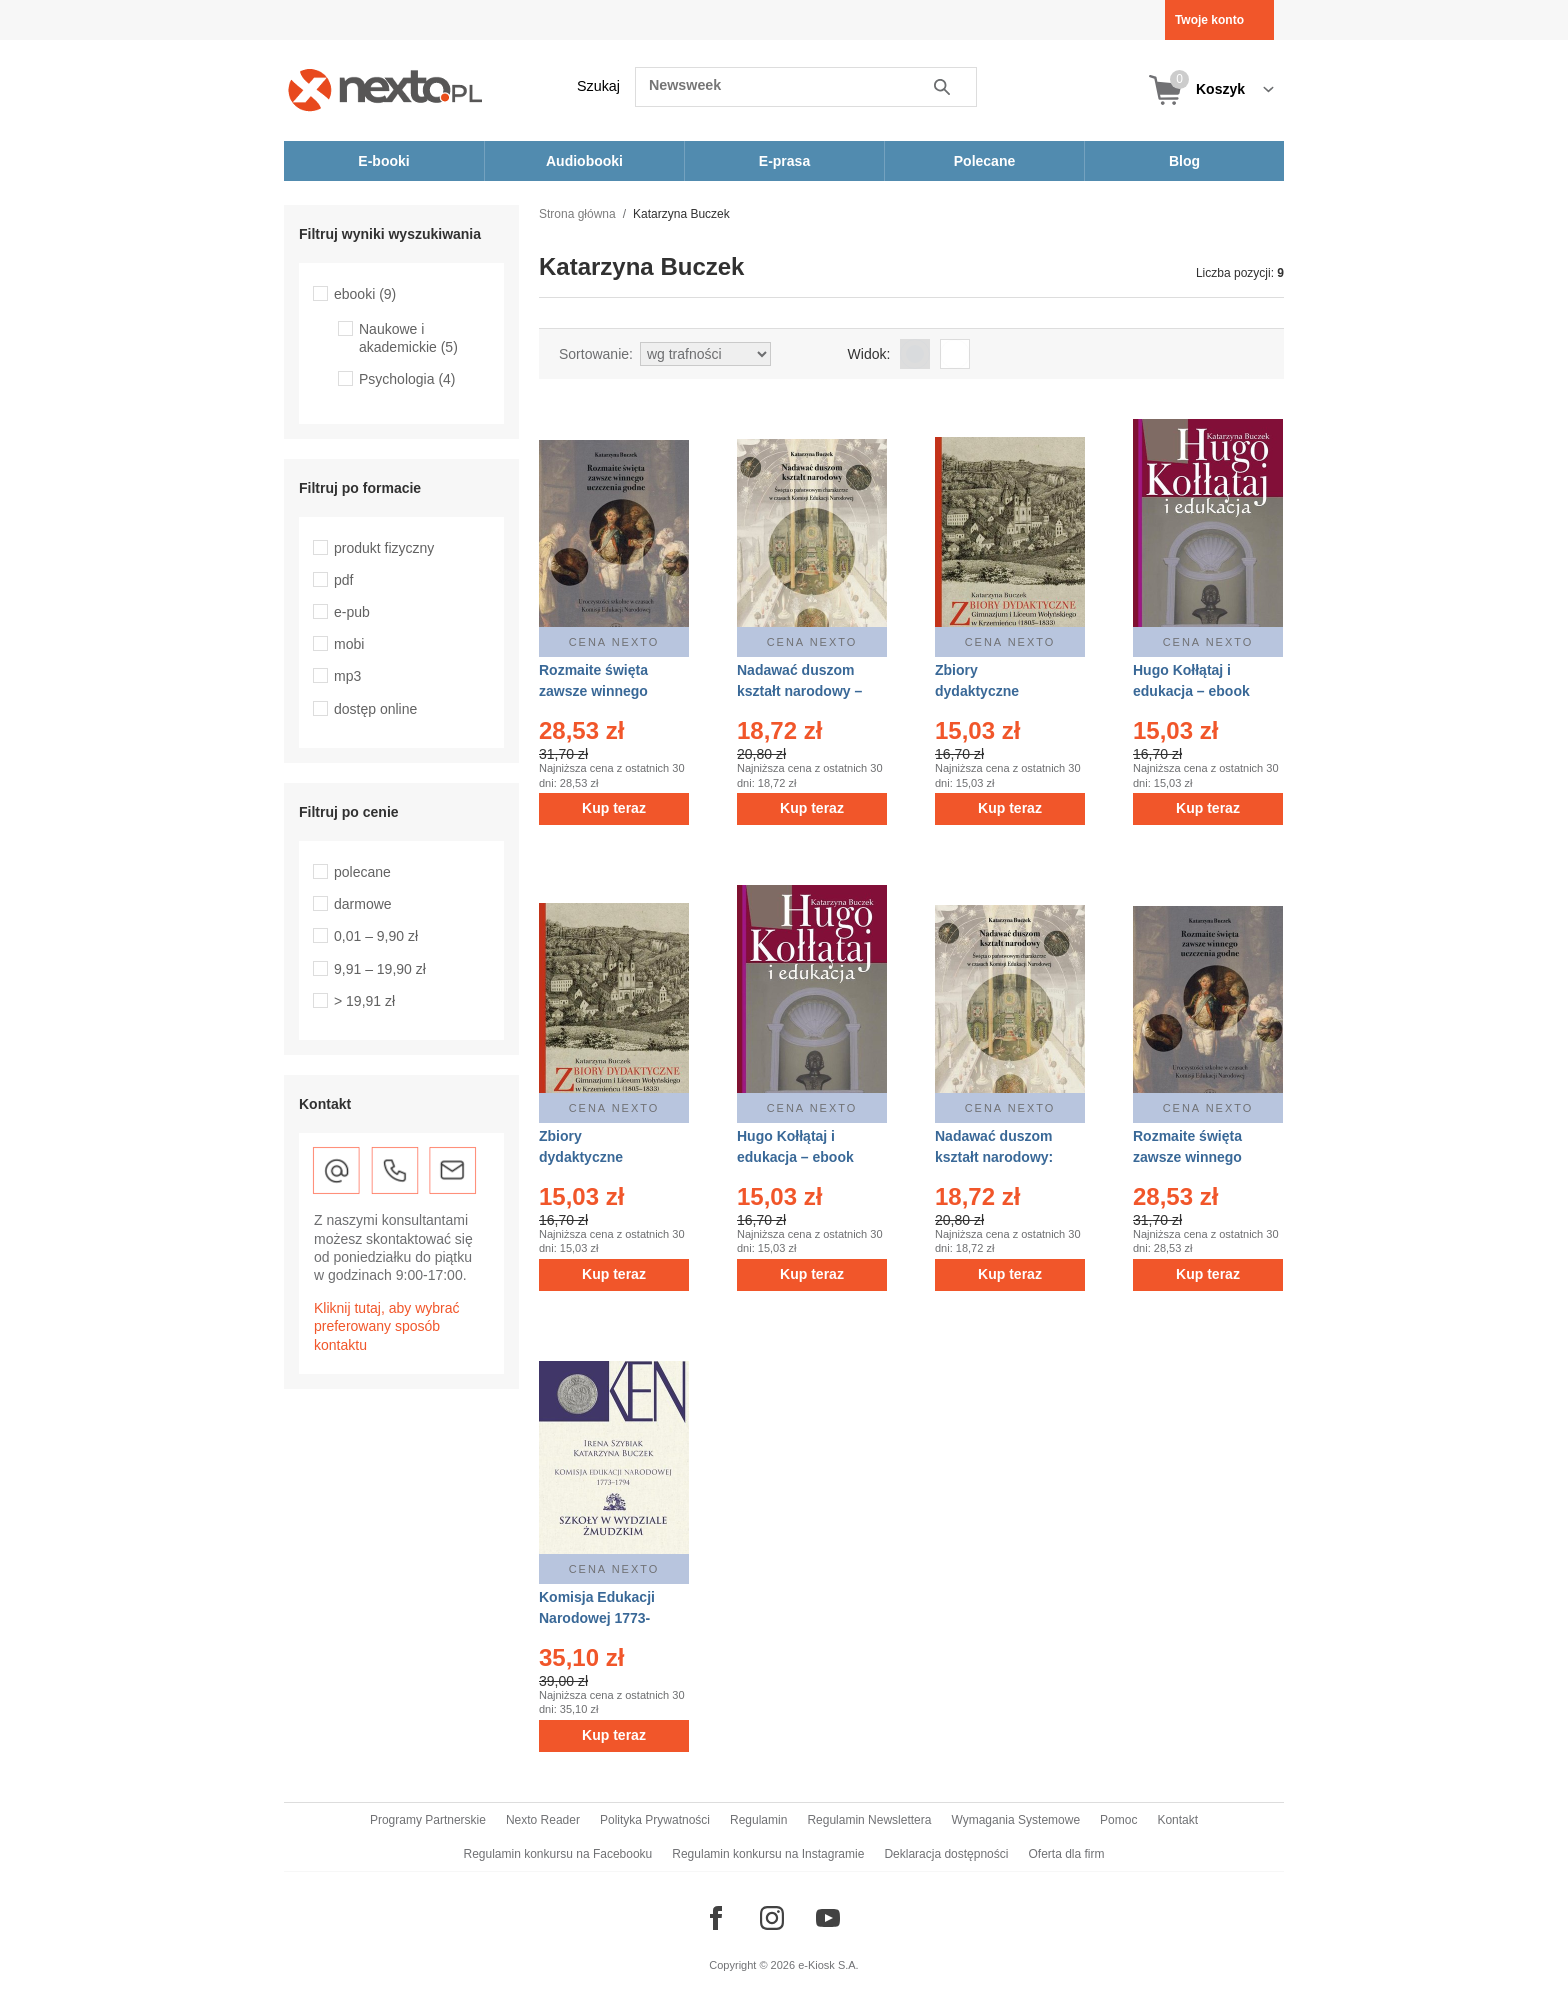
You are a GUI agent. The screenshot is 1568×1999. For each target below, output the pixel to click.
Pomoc (1118, 1820)
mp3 (347, 676)
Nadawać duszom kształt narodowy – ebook (799, 691)
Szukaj (598, 86)
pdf (343, 580)
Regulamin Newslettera (869, 1820)
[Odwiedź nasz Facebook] (716, 1918)
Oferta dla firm (1066, 1854)
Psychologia (407, 379)
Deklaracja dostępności (946, 1854)
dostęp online (375, 709)
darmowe (363, 904)
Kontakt (1177, 1820)
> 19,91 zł (364, 1001)
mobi (349, 644)
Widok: (869, 354)
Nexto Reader (543, 1820)
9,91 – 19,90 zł (380, 969)
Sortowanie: (596, 354)
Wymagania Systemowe (1015, 1820)
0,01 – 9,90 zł (376, 936)
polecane (362, 872)
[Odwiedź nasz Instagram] (772, 1918)
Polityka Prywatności (655, 1820)
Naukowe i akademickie (408, 338)
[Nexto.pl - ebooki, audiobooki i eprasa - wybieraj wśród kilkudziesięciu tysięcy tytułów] (385, 89)
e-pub (352, 612)
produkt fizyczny (384, 548)
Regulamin (758, 1820)
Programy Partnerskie (428, 1820)
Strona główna (577, 214)
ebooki (365, 294)
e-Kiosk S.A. (828, 1965)
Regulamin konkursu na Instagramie (768, 1854)
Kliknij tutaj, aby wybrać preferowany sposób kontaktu (387, 1326)
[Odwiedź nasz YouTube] (828, 1918)
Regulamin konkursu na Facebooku (558, 1854)
